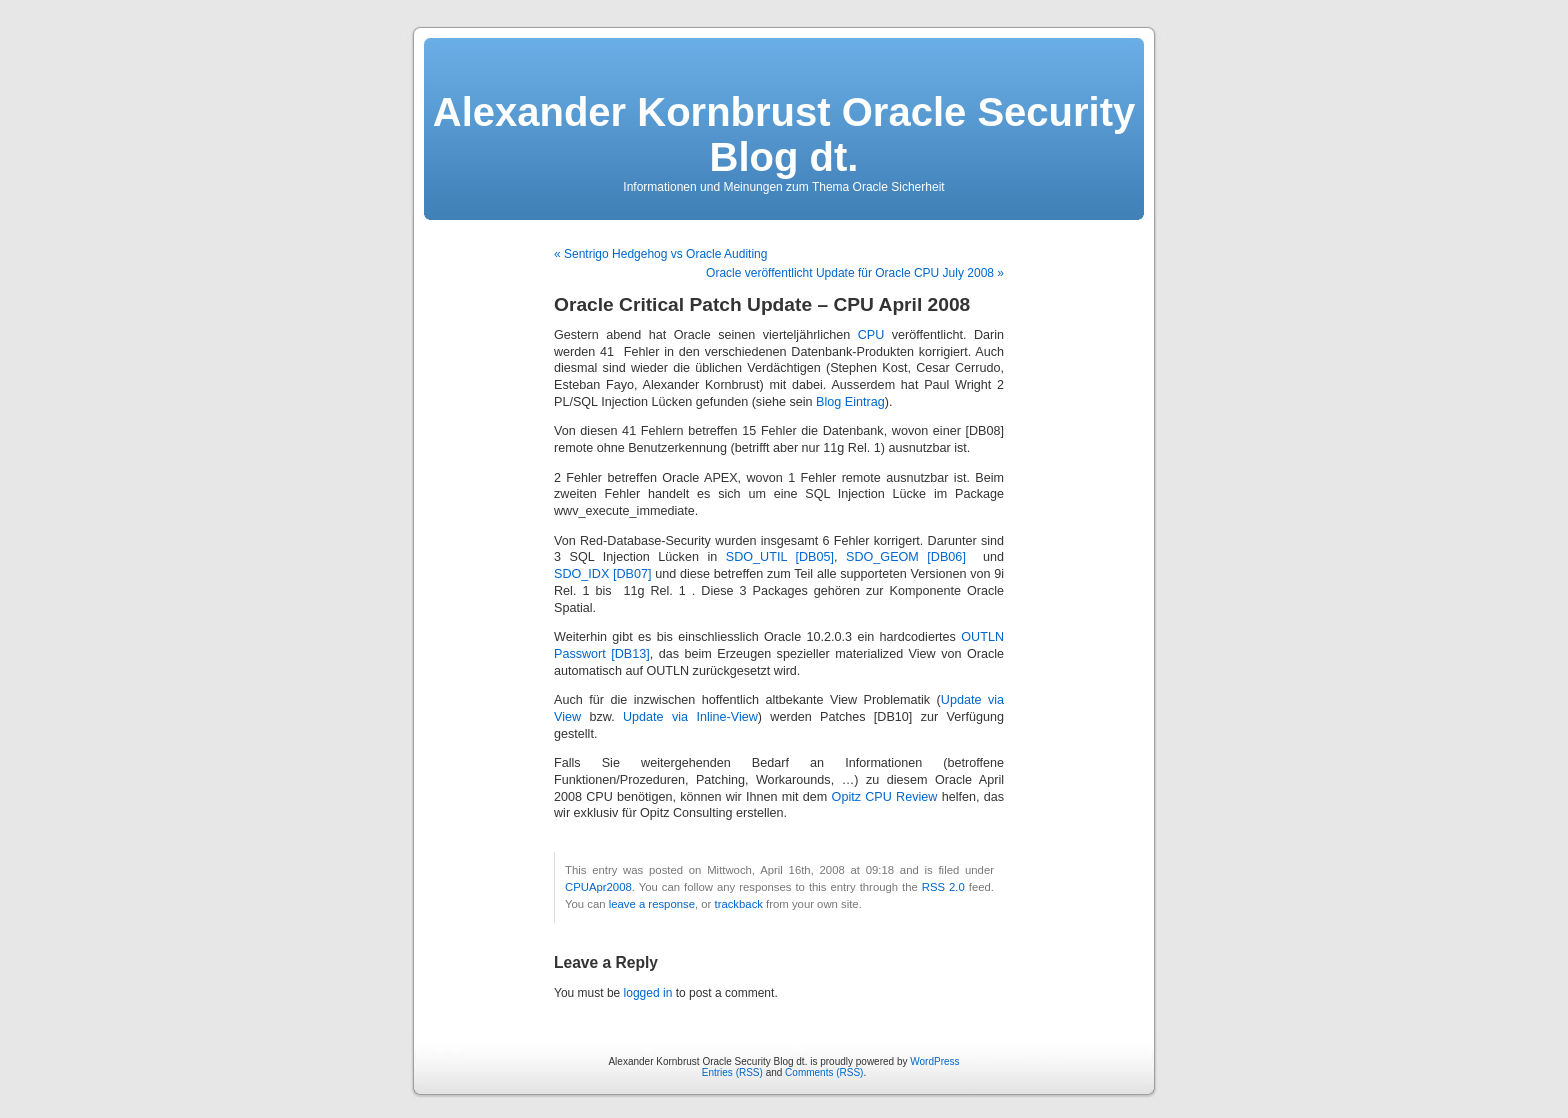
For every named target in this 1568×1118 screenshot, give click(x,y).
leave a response (652, 904)
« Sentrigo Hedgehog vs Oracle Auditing (660, 254)
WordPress (934, 1061)
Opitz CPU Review (885, 797)
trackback (738, 904)
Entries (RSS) (732, 1072)
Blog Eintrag (850, 402)
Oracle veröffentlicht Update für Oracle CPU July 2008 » (855, 273)
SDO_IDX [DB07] (604, 574)
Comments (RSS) (824, 1072)
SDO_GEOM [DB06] (906, 557)
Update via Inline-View (690, 717)
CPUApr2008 (598, 887)
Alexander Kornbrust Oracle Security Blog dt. (784, 134)
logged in (648, 993)
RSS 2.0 (943, 887)
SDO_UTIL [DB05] (780, 557)
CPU (871, 335)
